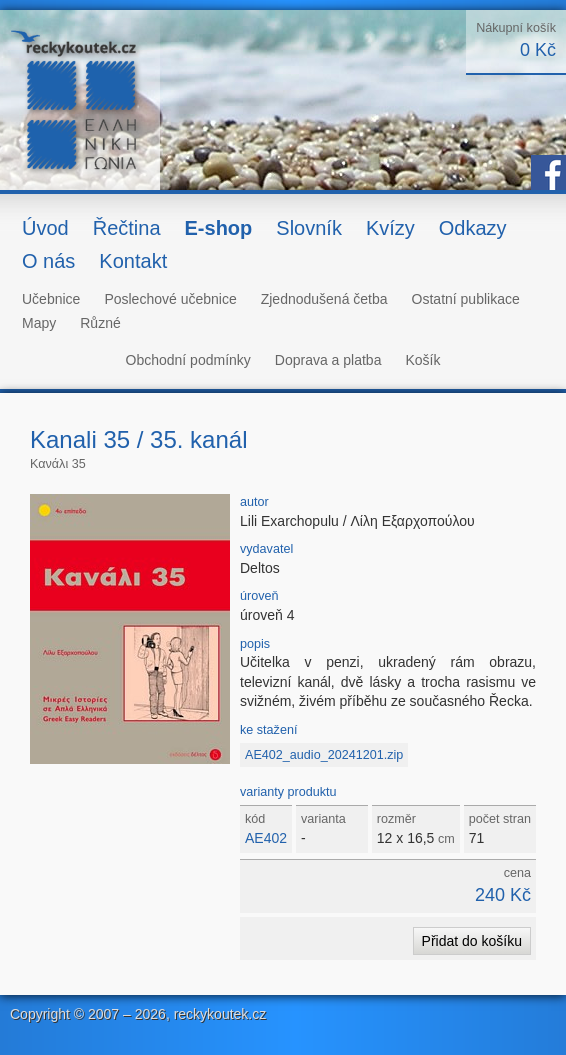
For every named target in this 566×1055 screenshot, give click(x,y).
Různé (100, 323)
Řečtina (127, 228)
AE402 (266, 838)
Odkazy (473, 228)
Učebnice (51, 299)
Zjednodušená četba (324, 299)
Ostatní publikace (466, 299)
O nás (48, 261)
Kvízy (390, 228)
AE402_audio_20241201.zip (324, 755)
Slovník (309, 228)
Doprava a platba (328, 360)
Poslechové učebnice (170, 299)
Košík (422, 360)
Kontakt (133, 261)
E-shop (219, 228)
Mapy (39, 323)
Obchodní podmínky (188, 360)
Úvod (45, 228)
